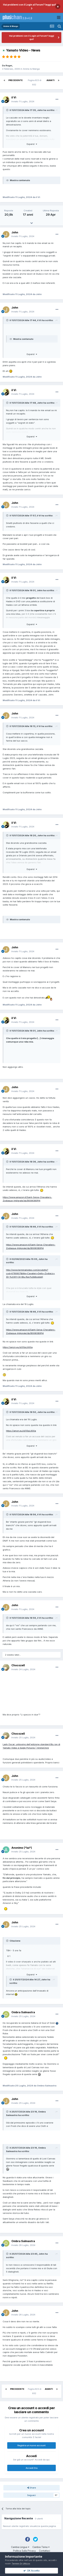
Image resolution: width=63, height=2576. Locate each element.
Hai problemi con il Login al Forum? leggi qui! (29, 4)
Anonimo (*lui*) (21, 1847)
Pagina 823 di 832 (34, 82)
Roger (9, 65)
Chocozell (18, 1665)
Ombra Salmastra (23, 2012)
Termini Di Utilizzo (21, 2563)
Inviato (22, 101)
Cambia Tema (41, 2547)
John (40, 110)
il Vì (13, 97)
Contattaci (44, 2550)
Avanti (51, 80)
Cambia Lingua (20, 2547)
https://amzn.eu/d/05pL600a (18, 1347)
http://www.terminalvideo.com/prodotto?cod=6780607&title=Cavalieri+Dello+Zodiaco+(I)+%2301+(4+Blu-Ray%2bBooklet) (30, 1273)
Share (31, 2487)
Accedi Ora (31, 2468)
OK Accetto (31, 2570)
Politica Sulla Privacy (24, 2550)
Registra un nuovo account (31, 2445)
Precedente (15, 80)
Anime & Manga (31, 68)
